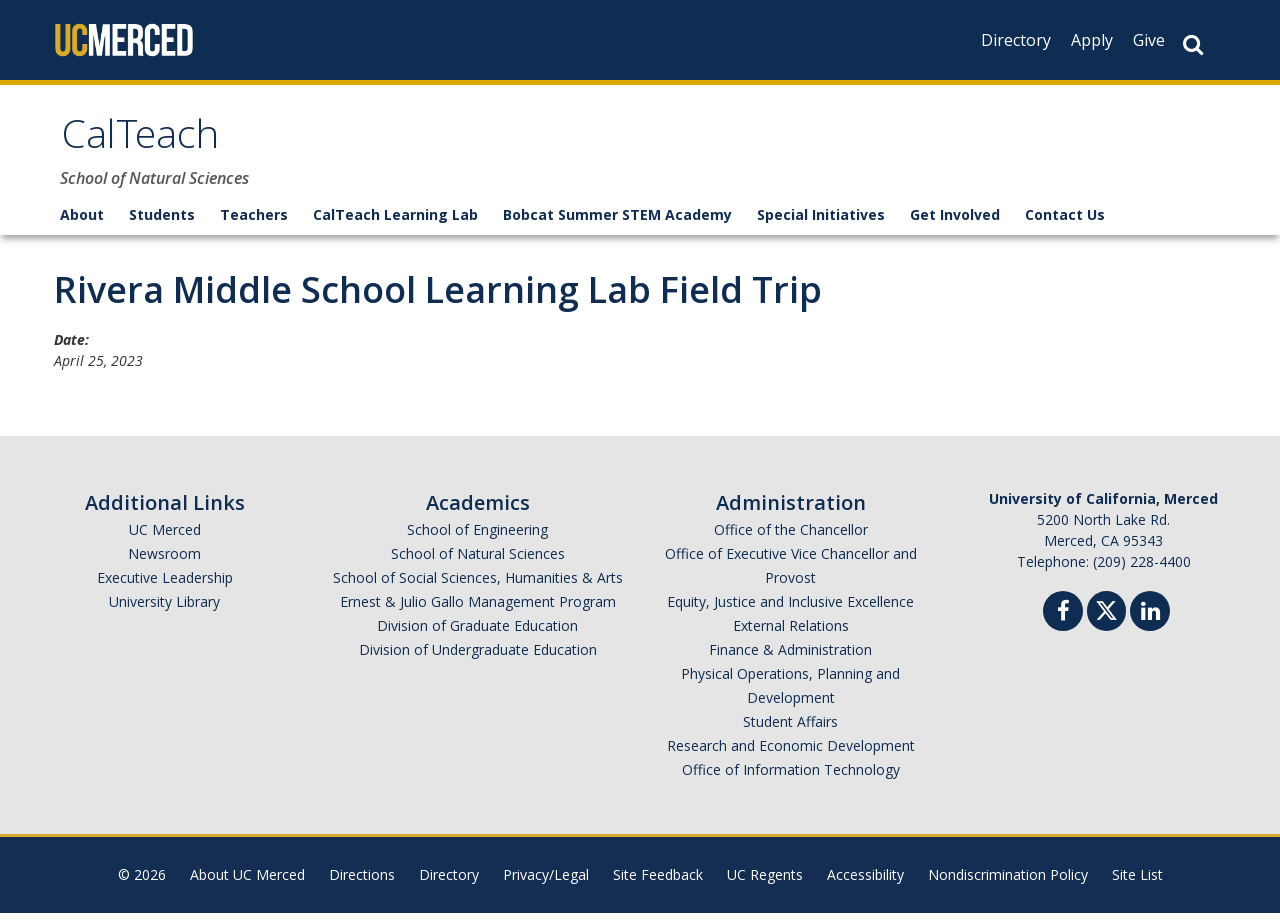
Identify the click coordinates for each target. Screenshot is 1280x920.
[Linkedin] (1150, 620)
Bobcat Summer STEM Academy (617, 221)
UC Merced (165, 536)
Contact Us (1065, 221)
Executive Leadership (165, 584)
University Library (164, 608)
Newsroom (164, 560)
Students (162, 221)
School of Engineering (477, 536)
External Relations (791, 632)
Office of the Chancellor (791, 536)
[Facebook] (1063, 620)
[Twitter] (1106, 615)
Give (1149, 40)
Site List (1137, 881)
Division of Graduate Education (477, 632)
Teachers (254, 221)
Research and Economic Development (791, 752)
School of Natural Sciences (478, 560)
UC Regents (765, 881)
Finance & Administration (790, 656)
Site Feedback (658, 881)
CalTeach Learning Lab (395, 221)
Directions (362, 881)
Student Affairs (790, 728)
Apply (1092, 40)
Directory (1016, 40)
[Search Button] (1193, 44)
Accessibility (865, 881)
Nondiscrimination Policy (1008, 881)
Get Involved (955, 221)
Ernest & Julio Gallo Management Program (478, 608)
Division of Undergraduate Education (478, 656)
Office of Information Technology (791, 776)
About (82, 221)
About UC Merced (247, 881)
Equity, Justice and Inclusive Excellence (790, 608)
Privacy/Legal (546, 881)
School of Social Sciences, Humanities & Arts (478, 584)
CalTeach (146, 143)
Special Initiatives (821, 221)
